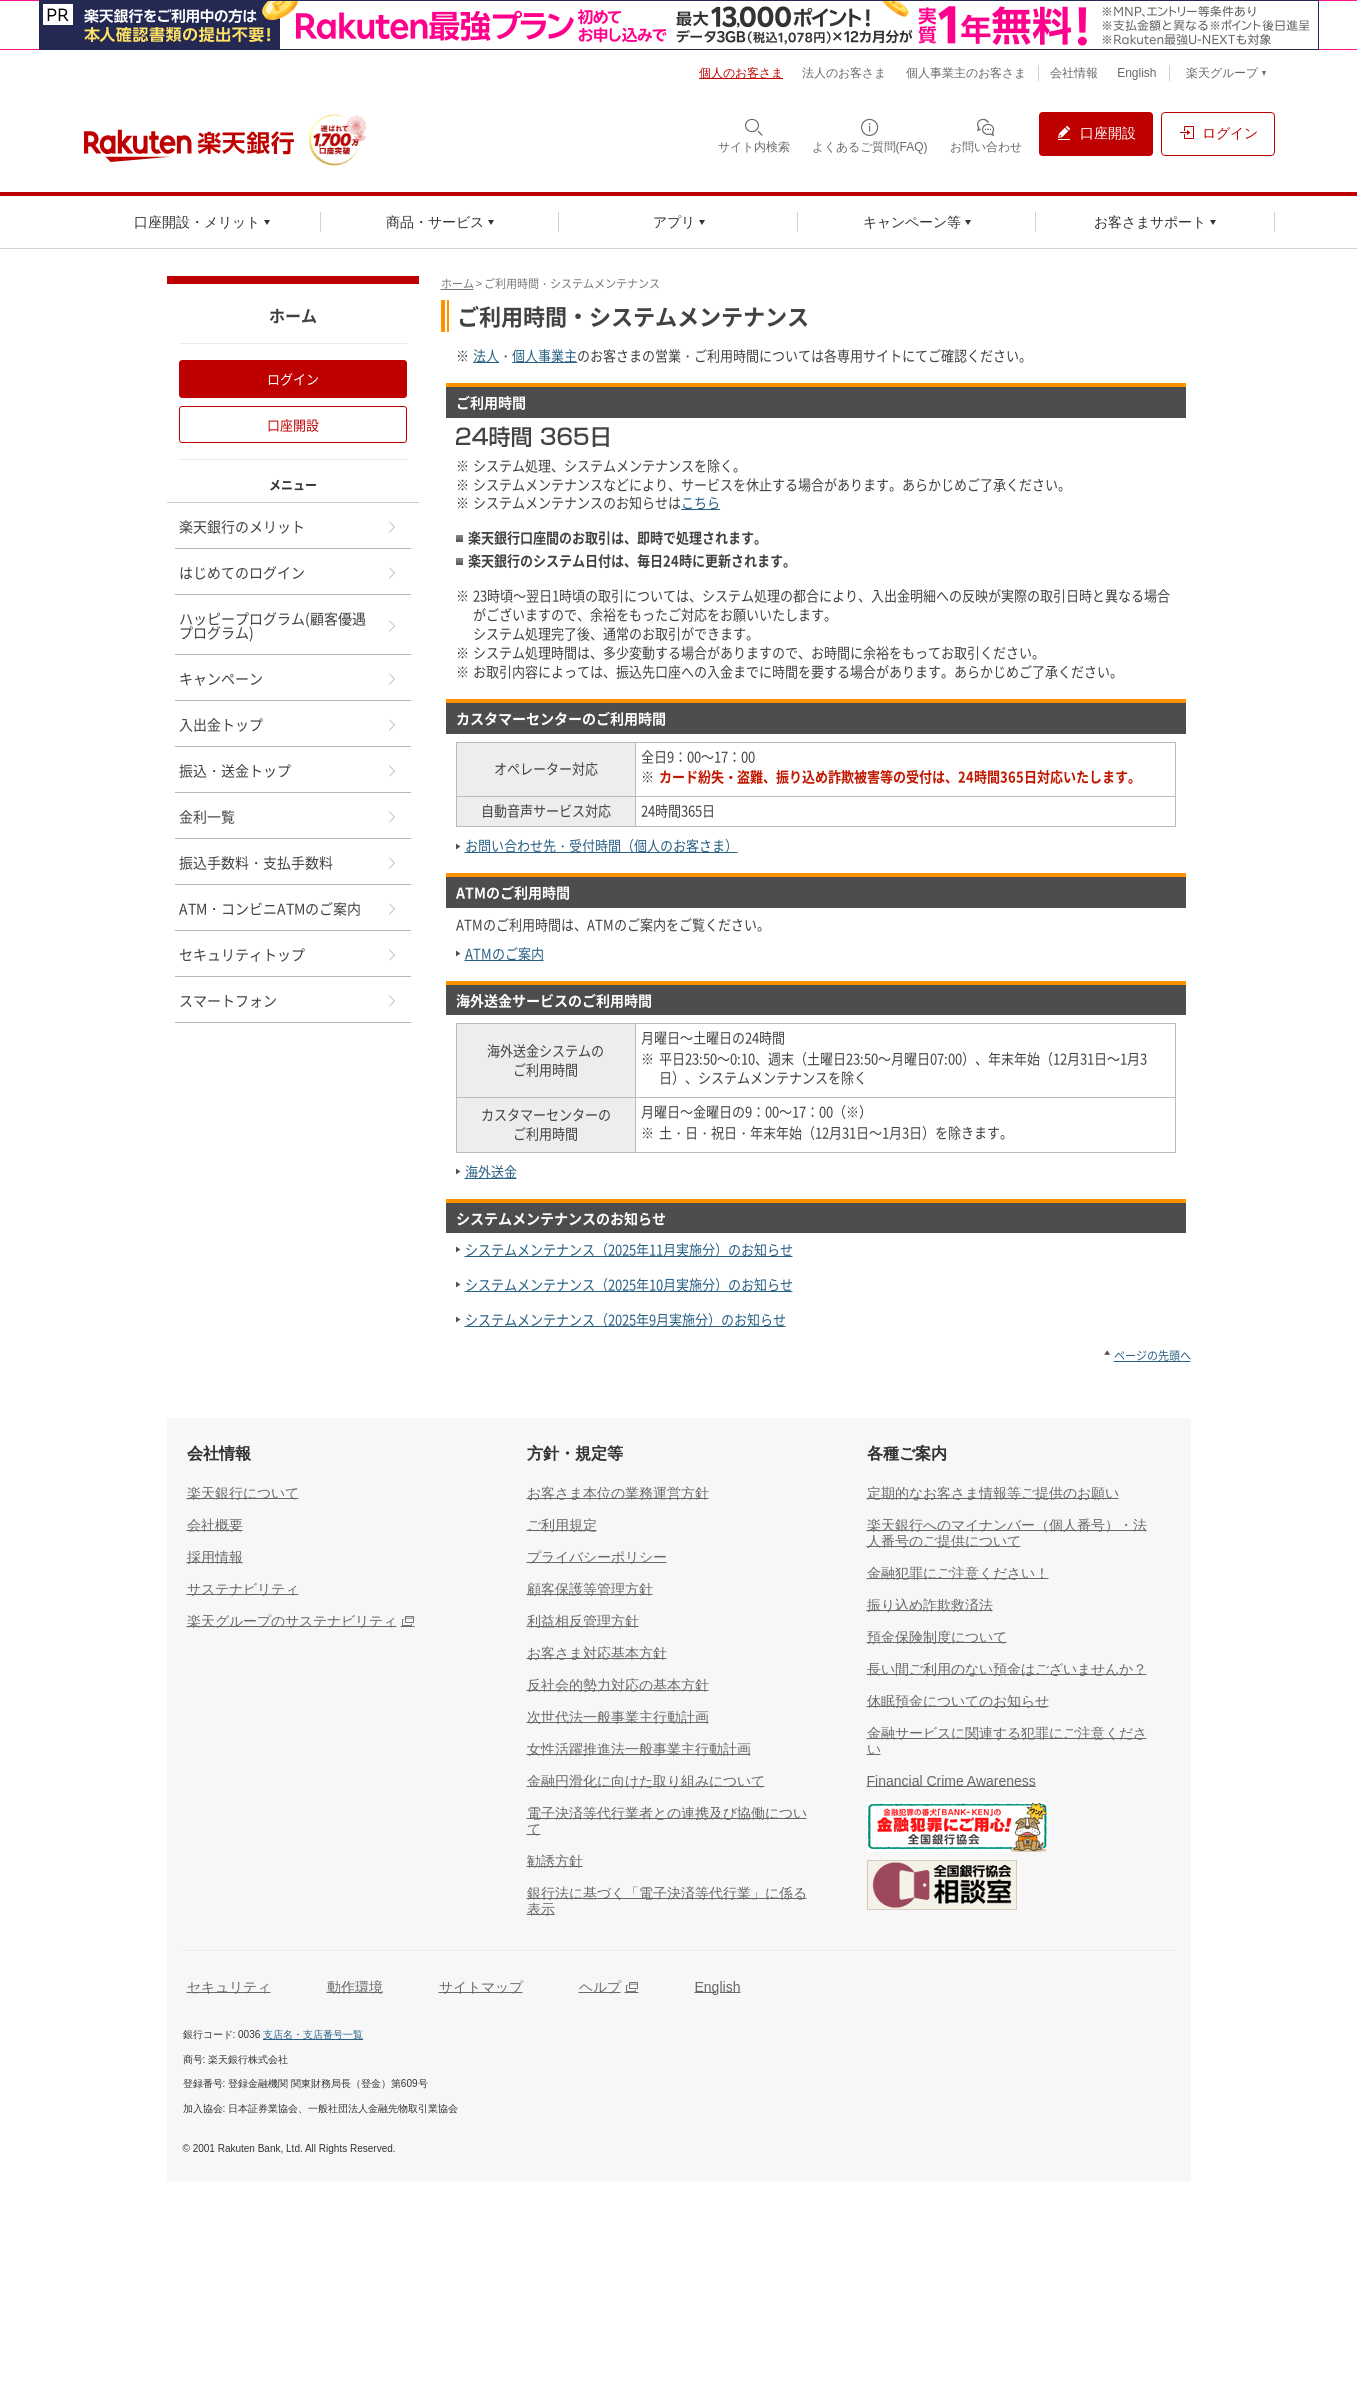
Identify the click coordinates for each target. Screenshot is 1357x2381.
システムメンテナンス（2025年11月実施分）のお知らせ (629, 1249)
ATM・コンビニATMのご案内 (289, 908)
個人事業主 (544, 355)
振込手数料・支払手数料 (289, 862)
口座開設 (293, 424)
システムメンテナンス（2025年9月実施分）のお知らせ (625, 1319)
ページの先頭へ (1152, 1355)
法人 (486, 355)
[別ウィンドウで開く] (678, 25)
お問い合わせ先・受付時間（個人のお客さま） (601, 845)
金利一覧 (289, 816)
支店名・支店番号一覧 (313, 2034)
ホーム (457, 283)
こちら (700, 502)
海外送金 (491, 1171)
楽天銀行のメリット (289, 526)
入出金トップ (289, 724)
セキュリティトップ (289, 954)
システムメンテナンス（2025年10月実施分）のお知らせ (629, 1284)
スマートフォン (289, 1000)
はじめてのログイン (289, 572)
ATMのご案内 (504, 953)
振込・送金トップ (289, 770)
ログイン (293, 378)
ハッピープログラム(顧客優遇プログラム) (289, 625)
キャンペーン (289, 678)
